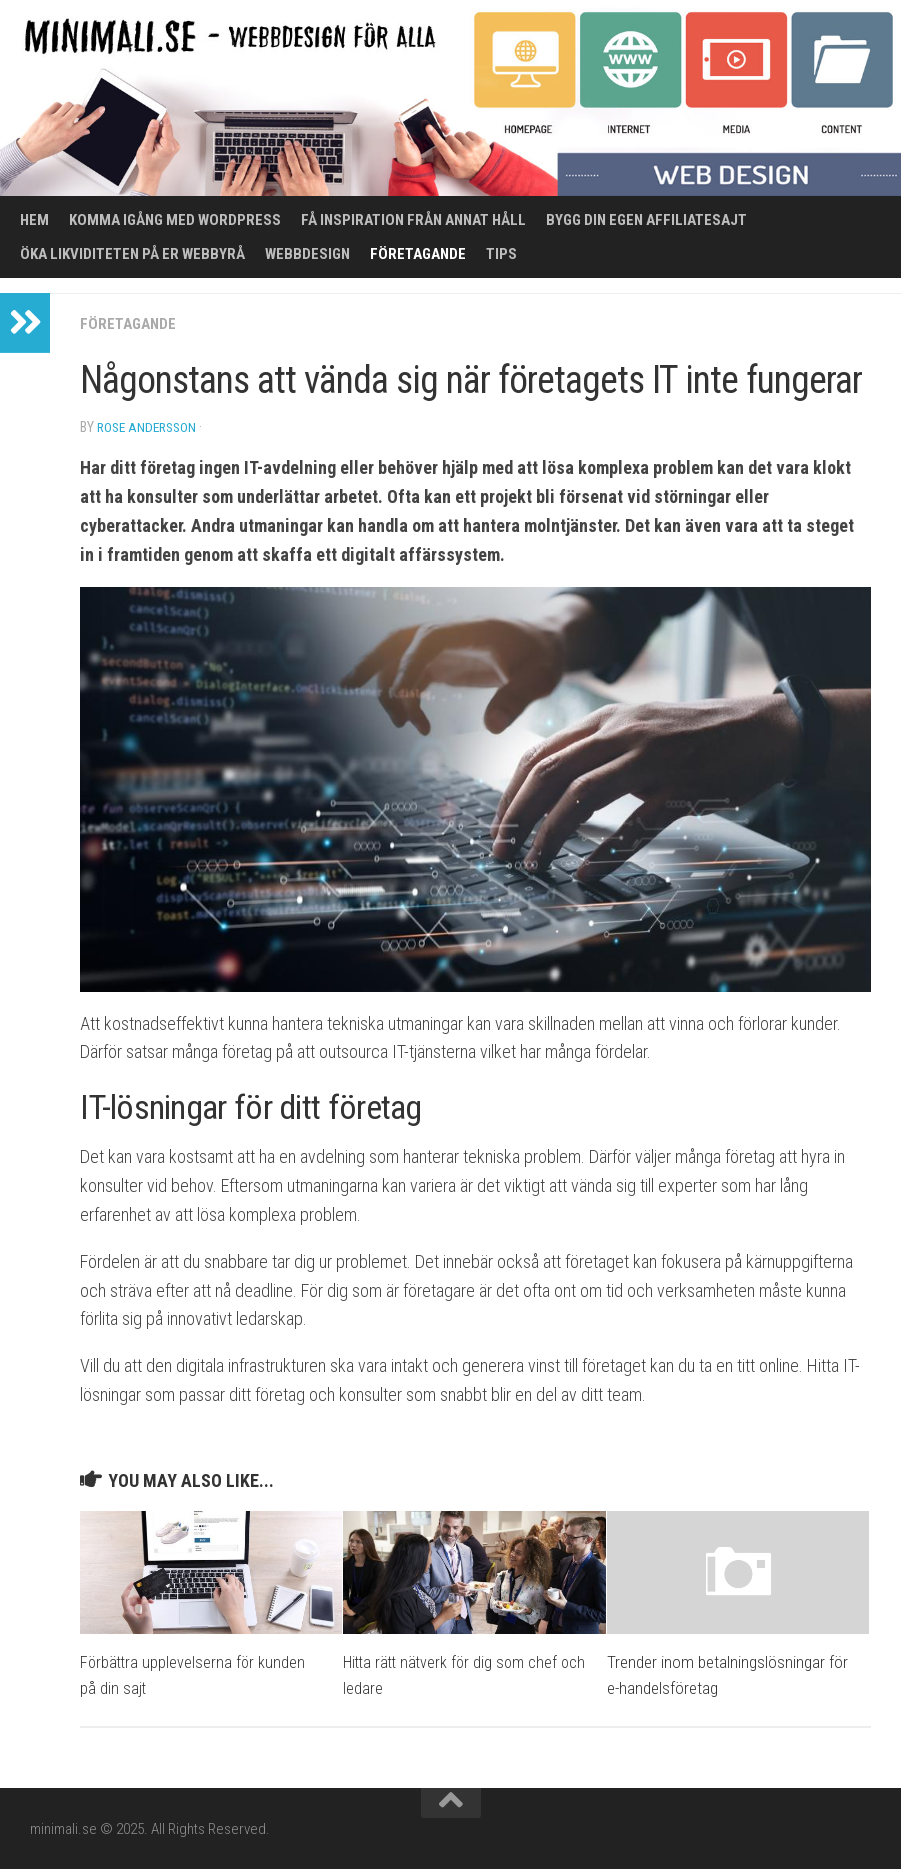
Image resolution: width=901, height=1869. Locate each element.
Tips (501, 254)
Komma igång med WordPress (175, 220)
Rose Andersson (150, 427)
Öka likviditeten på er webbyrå (132, 254)
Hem (34, 220)
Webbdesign (307, 254)
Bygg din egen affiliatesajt (646, 220)
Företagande (418, 254)
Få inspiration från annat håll (413, 220)
